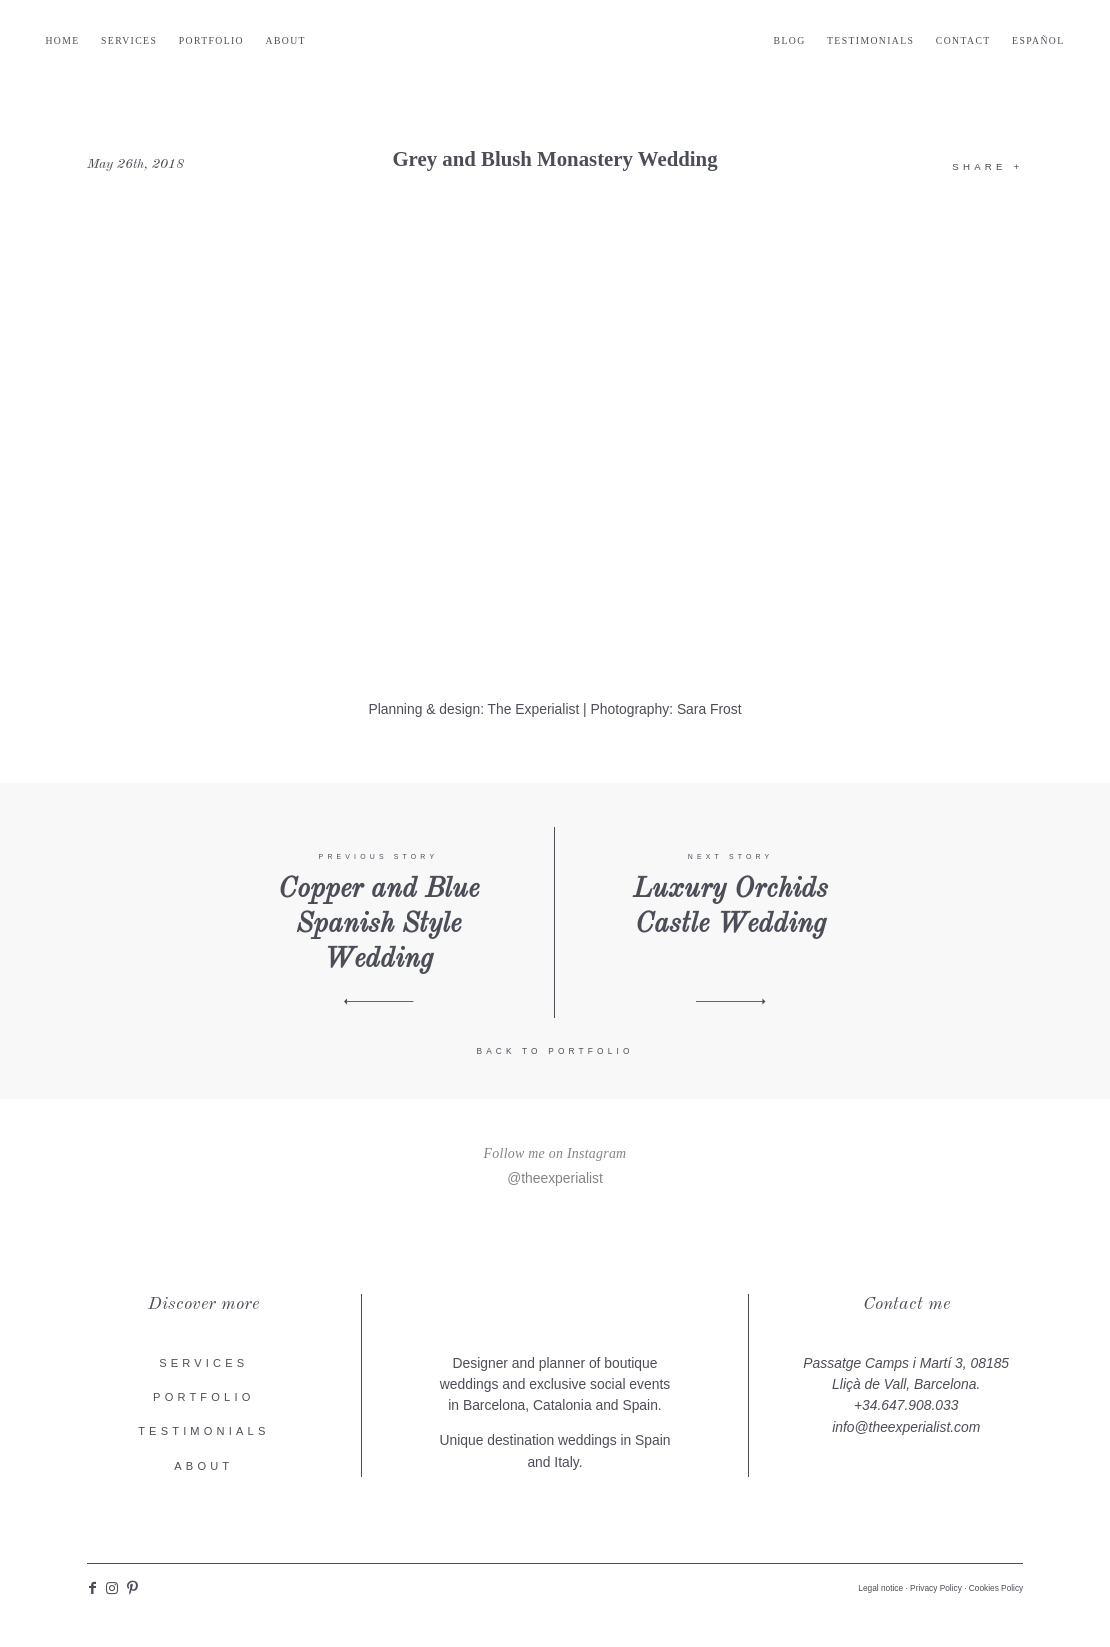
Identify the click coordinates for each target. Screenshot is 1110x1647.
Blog (748, 44)
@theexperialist (555, 1181)
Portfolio (252, 44)
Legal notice (880, 1592)
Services (170, 44)
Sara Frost (709, 713)
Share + (987, 170)
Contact (922, 44)
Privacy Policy (936, 1592)
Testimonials (829, 44)
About (327, 44)
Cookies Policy (996, 1592)
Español (997, 44)
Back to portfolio (554, 1055)
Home (104, 44)
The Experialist (534, 713)
